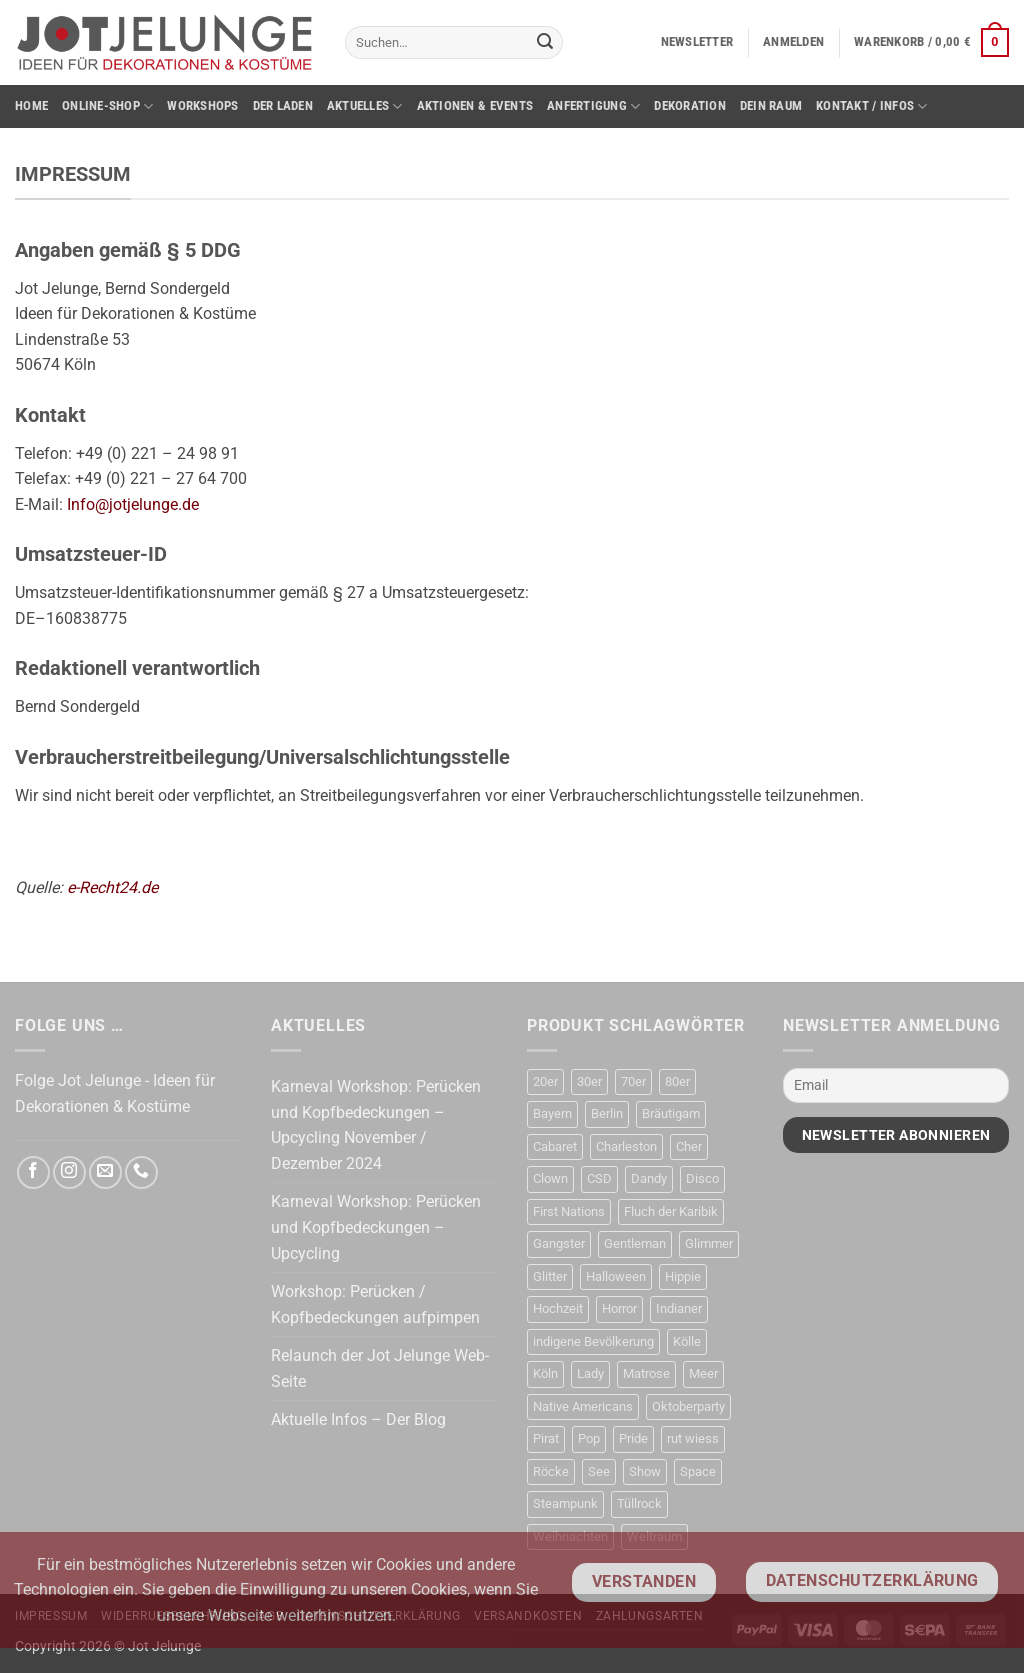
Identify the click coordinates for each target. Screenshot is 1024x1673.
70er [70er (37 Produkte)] (633, 1081)
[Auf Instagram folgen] (69, 1172)
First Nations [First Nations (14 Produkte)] (569, 1211)
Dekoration (690, 105)
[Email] (896, 1085)
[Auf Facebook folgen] (33, 1172)
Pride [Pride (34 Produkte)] (633, 1438)
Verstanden (644, 1582)
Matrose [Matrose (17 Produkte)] (646, 1373)
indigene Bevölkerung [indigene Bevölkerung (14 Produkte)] (593, 1341)
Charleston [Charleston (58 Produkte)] (626, 1146)
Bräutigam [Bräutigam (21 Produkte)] (671, 1113)
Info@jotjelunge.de (133, 504)
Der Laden (283, 105)
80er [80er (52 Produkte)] (677, 1081)
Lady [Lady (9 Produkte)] (590, 1373)
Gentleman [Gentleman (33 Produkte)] (635, 1243)
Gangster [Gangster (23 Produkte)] (559, 1243)
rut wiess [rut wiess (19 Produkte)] (693, 1438)
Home (31, 105)
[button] (697, 42)
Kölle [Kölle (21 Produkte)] (687, 1341)
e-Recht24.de (112, 887)
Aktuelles (365, 106)
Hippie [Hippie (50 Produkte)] (683, 1276)
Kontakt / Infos (871, 106)
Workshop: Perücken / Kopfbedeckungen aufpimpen (375, 1304)
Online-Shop (107, 106)
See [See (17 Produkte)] (599, 1471)
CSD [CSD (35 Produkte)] (599, 1178)
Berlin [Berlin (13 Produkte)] (607, 1113)
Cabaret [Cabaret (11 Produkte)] (555, 1146)
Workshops (202, 105)
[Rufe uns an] (141, 1172)
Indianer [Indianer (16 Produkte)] (679, 1308)
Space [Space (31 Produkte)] (698, 1471)
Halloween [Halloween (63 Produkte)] (616, 1276)
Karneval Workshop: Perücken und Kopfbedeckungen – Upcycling (376, 1227)
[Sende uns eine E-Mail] (105, 1172)
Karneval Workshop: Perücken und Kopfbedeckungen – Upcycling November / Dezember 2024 (376, 1125)
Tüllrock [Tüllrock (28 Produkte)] (639, 1503)
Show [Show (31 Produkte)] (645, 1471)
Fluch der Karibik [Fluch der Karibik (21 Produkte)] (671, 1211)
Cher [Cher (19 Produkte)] (689, 1146)
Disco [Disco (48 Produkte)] (702, 1178)
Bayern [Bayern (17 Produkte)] (552, 1113)
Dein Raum (771, 105)
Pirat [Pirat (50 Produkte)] (546, 1438)
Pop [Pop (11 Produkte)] (589, 1438)
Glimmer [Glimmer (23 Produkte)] (709, 1243)
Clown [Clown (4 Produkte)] (550, 1178)
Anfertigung (593, 106)
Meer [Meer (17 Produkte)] (703, 1373)
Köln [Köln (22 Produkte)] (545, 1373)
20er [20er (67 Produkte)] (545, 1081)
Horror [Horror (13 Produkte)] (619, 1308)
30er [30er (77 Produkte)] (589, 1081)
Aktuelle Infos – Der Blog (358, 1419)
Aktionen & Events (475, 105)
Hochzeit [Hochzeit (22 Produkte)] (558, 1308)
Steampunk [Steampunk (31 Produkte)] (565, 1503)
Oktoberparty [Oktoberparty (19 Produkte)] (688, 1406)
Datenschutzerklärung (872, 1581)
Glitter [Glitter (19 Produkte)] (550, 1276)
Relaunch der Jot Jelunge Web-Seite (380, 1368)
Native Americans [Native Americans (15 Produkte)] (583, 1406)
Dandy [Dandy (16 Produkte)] (649, 1178)
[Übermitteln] (545, 43)
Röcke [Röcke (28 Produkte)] (551, 1471)
